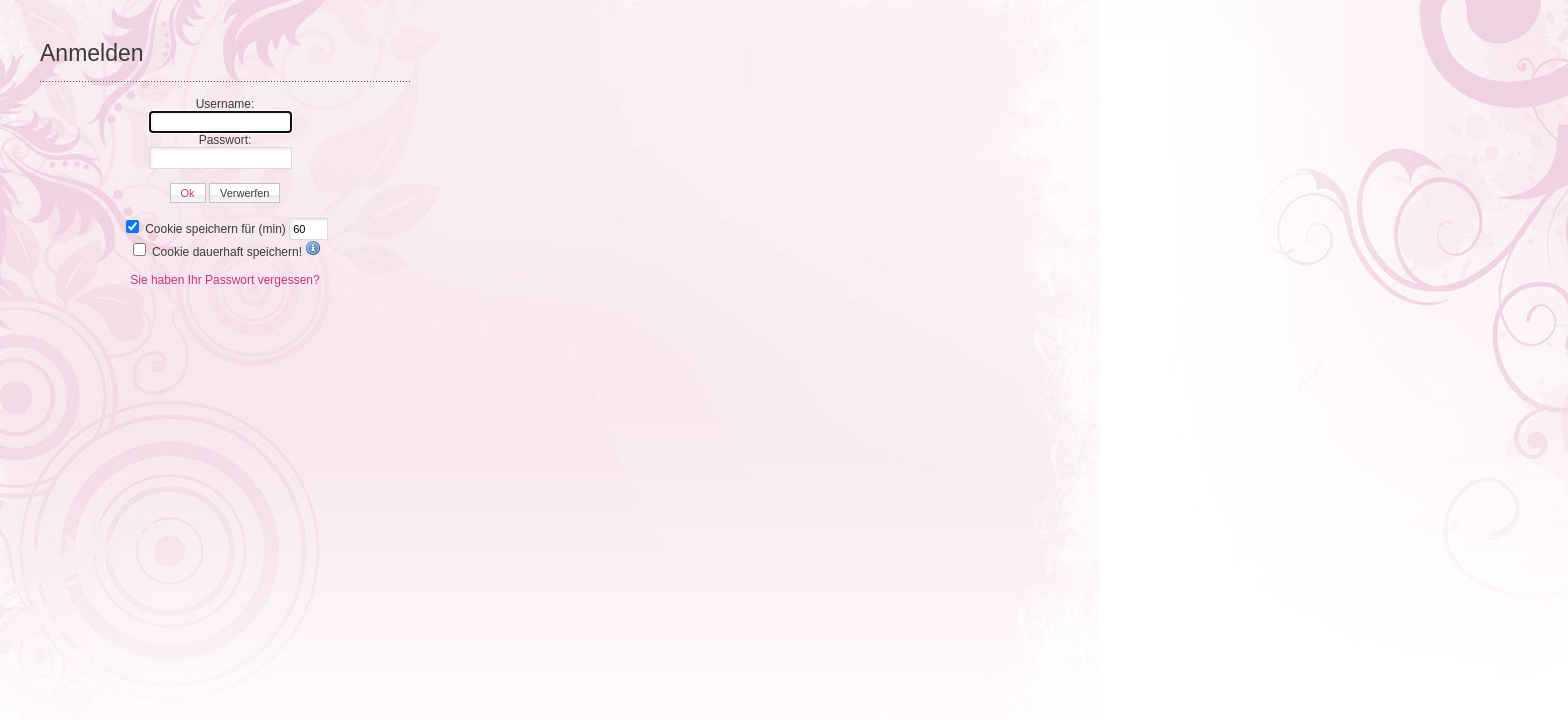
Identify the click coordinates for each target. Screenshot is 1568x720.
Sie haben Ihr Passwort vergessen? (224, 280)
